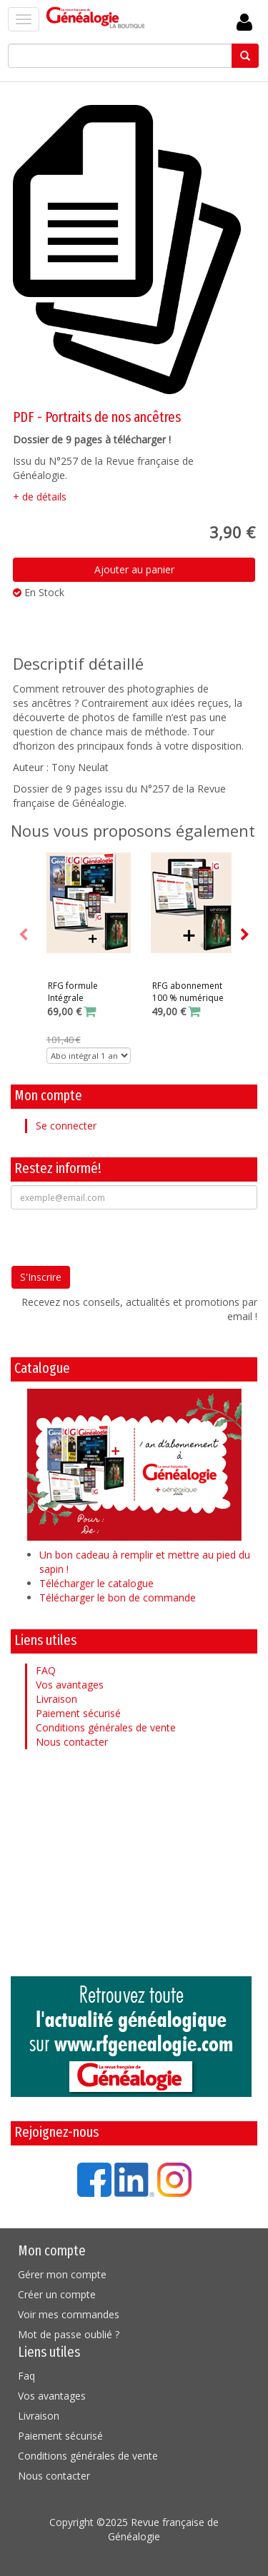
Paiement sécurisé (78, 1713)
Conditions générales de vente (106, 1727)
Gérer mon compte (62, 2274)
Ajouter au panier (134, 569)
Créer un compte (57, 2294)
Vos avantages (70, 1684)
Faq (26, 2376)
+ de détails (39, 496)
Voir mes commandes (68, 2314)
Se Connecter (244, 22)
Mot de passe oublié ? (68, 2334)
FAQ (46, 1670)
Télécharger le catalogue (96, 1583)
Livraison (56, 1699)
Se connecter (66, 1125)
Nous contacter (72, 1742)
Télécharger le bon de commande (117, 1597)
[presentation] (119, 1237)
